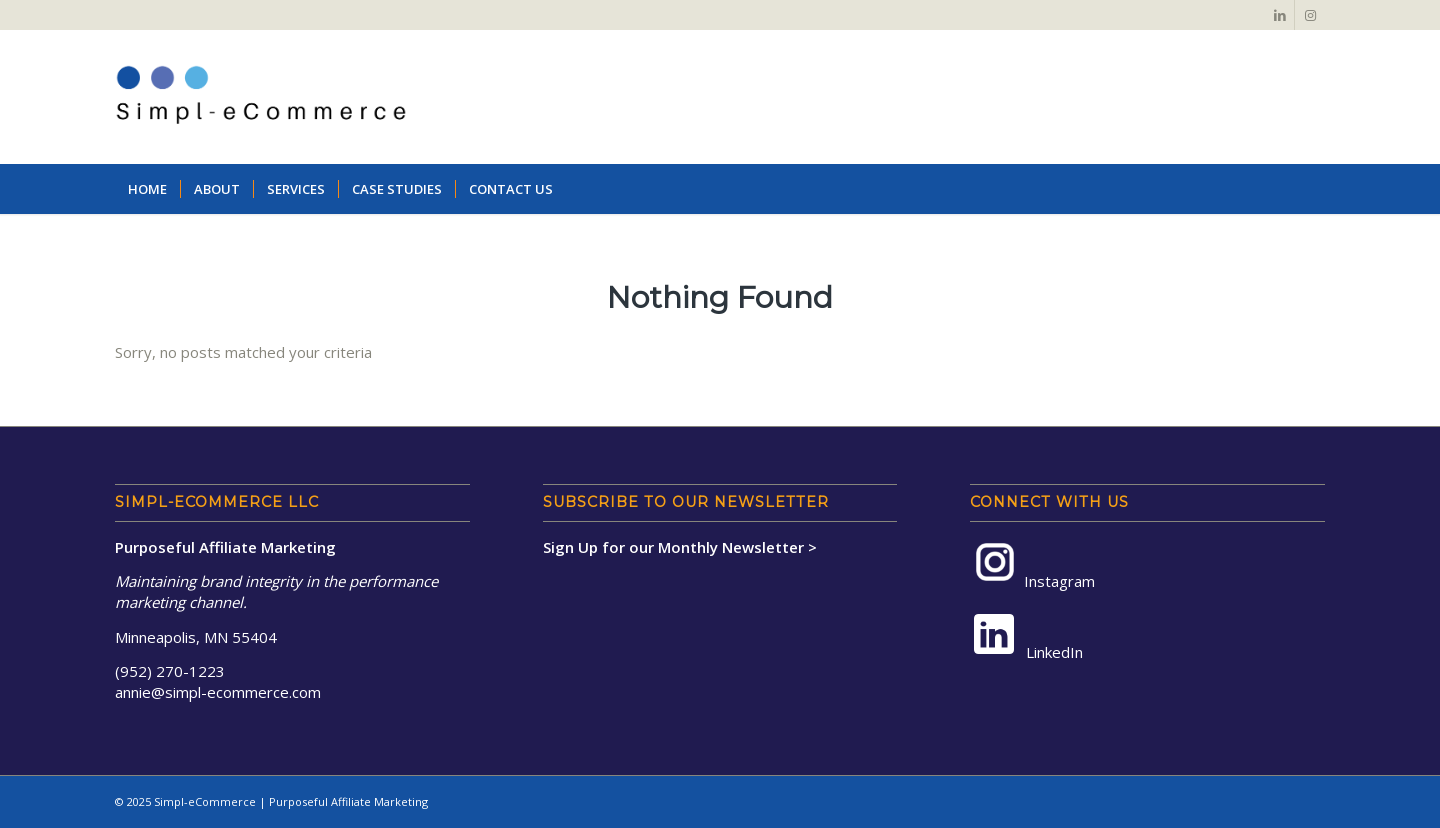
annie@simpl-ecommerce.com (218, 692)
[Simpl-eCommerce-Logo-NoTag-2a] (261, 97)
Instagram (1032, 564)
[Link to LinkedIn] (1279, 15)
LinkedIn (1026, 636)
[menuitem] (147, 189)
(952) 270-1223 (170, 671)
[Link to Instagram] (1310, 15)
